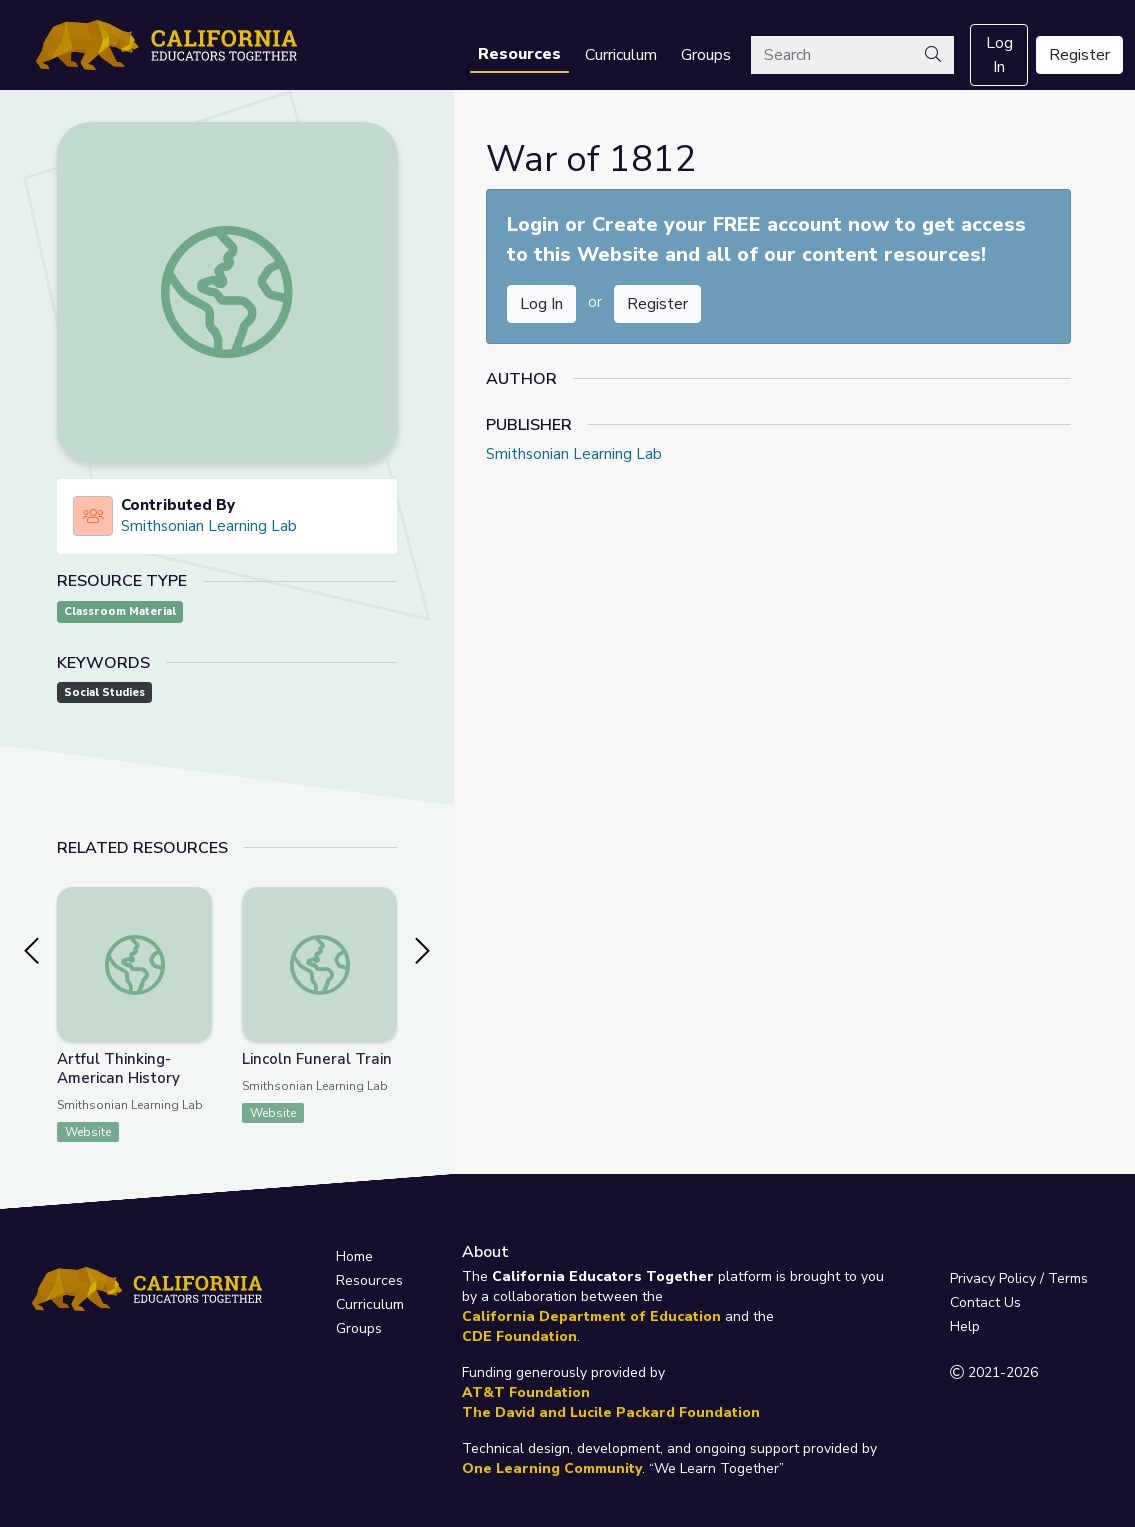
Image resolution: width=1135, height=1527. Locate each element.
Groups (706, 55)
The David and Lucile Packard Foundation (611, 1412)
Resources (519, 54)
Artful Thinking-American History (118, 1068)
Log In (999, 55)
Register (1079, 55)
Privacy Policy (993, 1278)
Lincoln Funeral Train (317, 1059)
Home (354, 1256)
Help (965, 1326)
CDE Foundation (519, 1336)
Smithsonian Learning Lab (209, 526)
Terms (1068, 1278)
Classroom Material (120, 611)
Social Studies (104, 692)
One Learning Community (552, 1468)
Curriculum (621, 55)
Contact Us (985, 1302)
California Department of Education (591, 1316)
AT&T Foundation (526, 1392)
